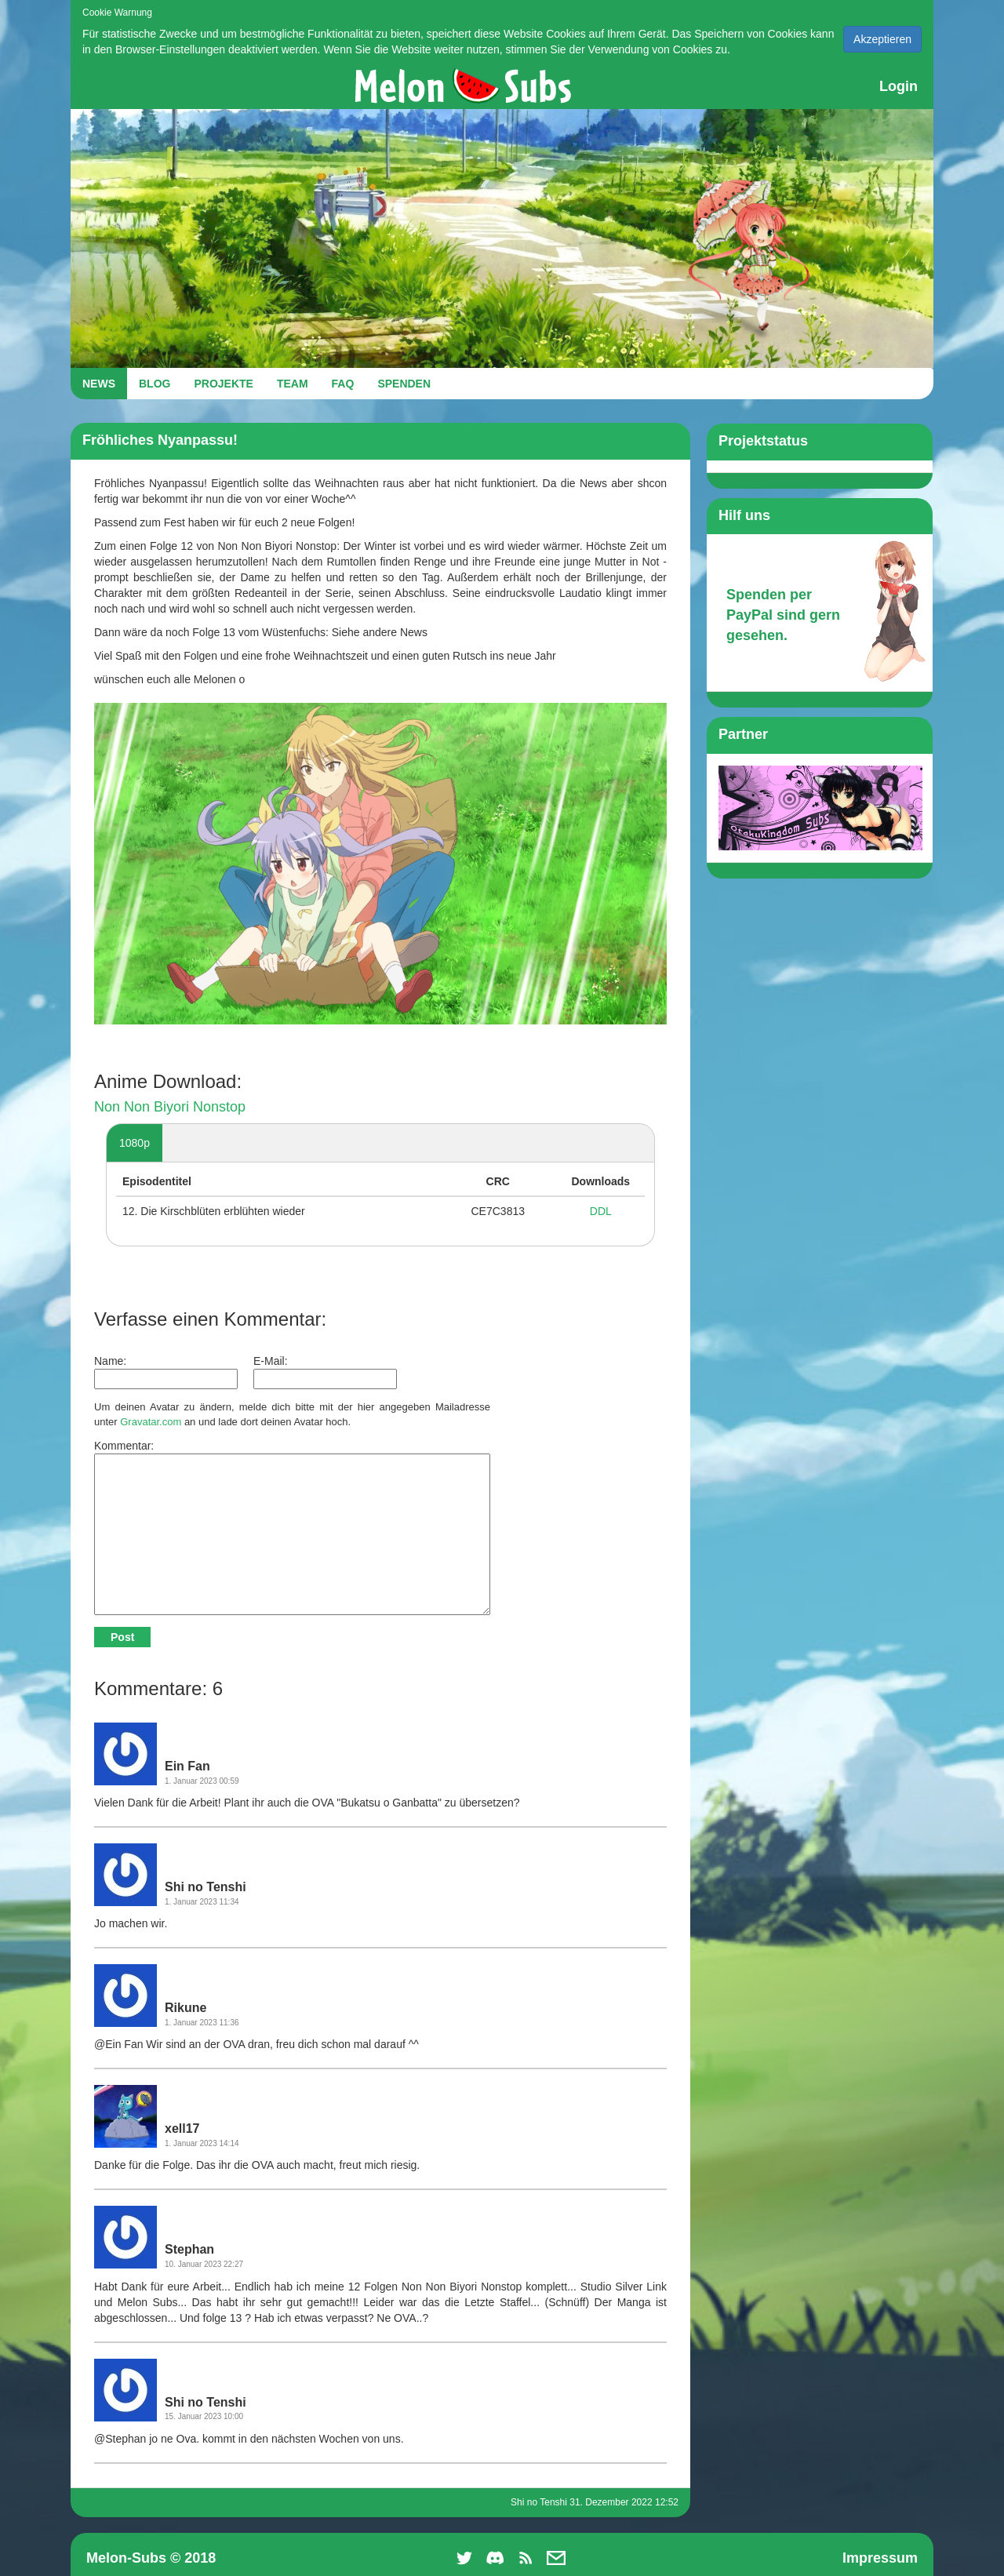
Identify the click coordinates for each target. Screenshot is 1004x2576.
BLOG (154, 383)
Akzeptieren (882, 39)
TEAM (292, 383)
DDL (601, 1211)
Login (898, 86)
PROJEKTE (223, 383)
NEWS (98, 383)
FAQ (343, 383)
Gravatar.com (150, 1422)
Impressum (880, 2558)
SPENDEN (404, 383)
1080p (134, 1143)
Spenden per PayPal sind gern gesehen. (783, 614)
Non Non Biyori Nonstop (170, 1107)
